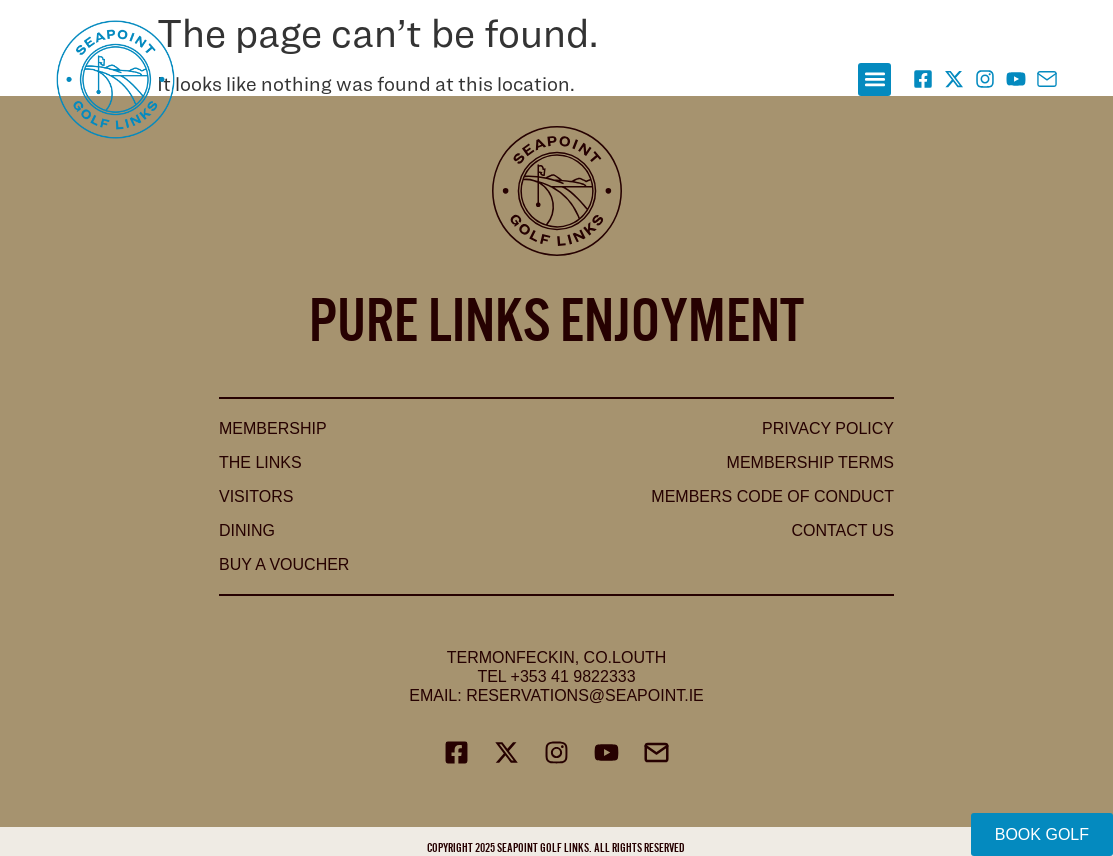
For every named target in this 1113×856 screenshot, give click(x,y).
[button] (874, 79)
